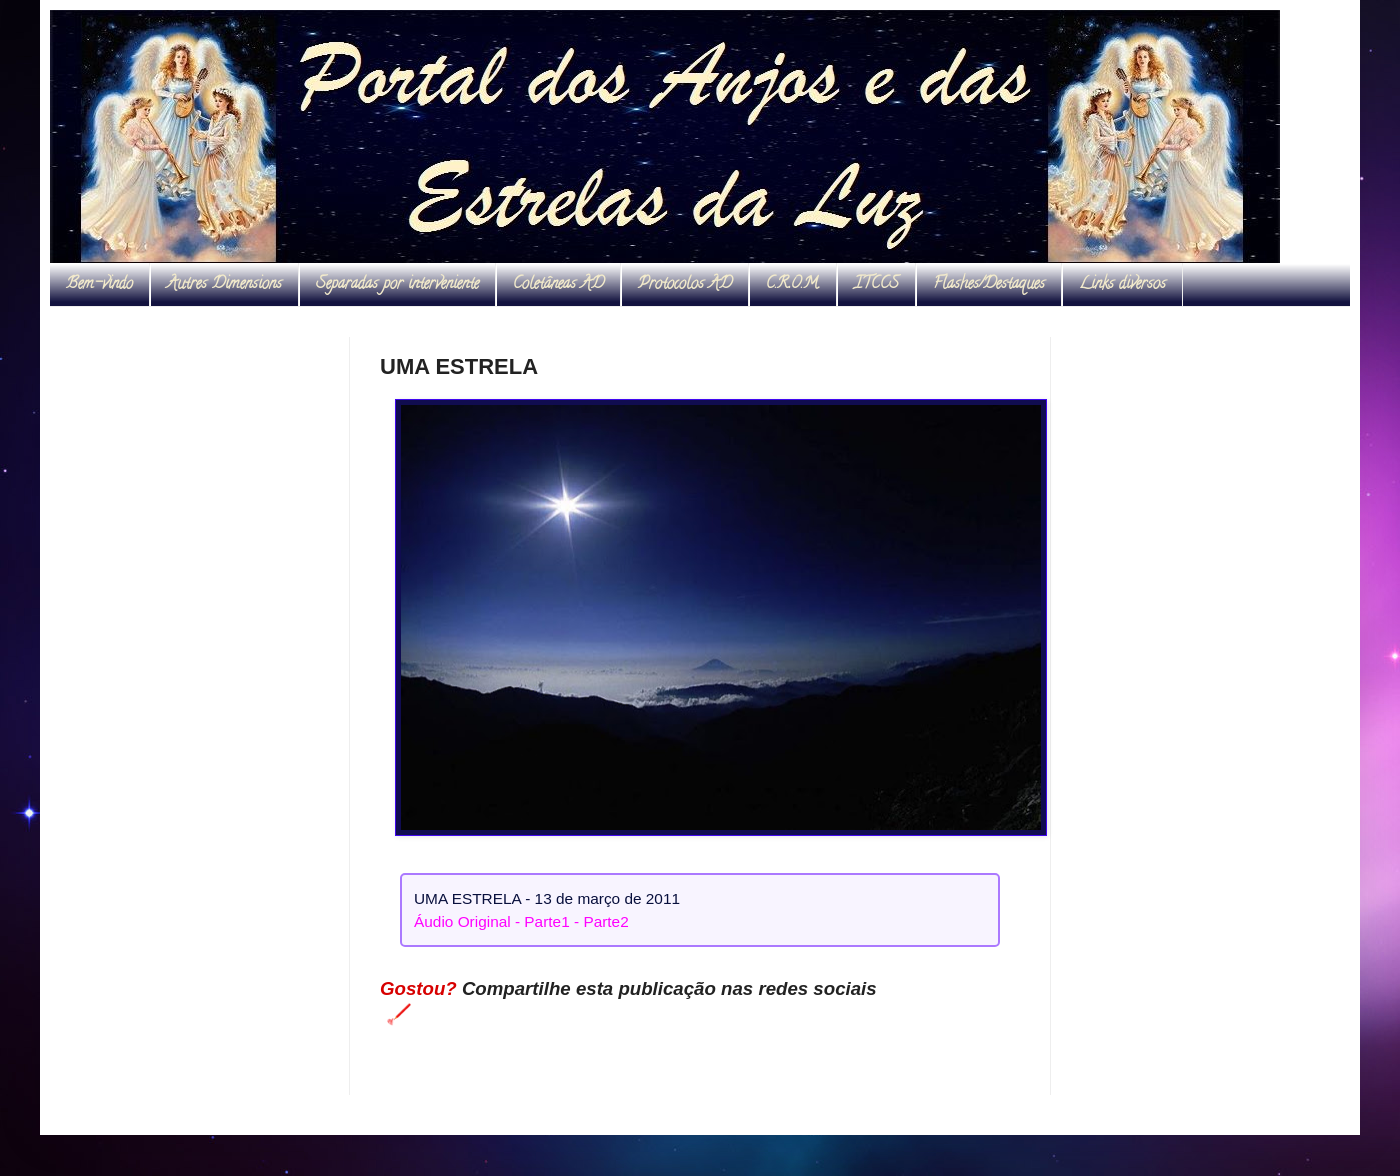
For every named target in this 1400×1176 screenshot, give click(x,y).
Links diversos (1122, 285)
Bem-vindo (99, 285)
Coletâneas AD (558, 285)
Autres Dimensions (224, 285)
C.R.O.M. (793, 285)
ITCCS (876, 285)
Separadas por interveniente (397, 285)
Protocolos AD (685, 285)
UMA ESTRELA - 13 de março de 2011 (547, 898)
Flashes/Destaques (989, 285)
